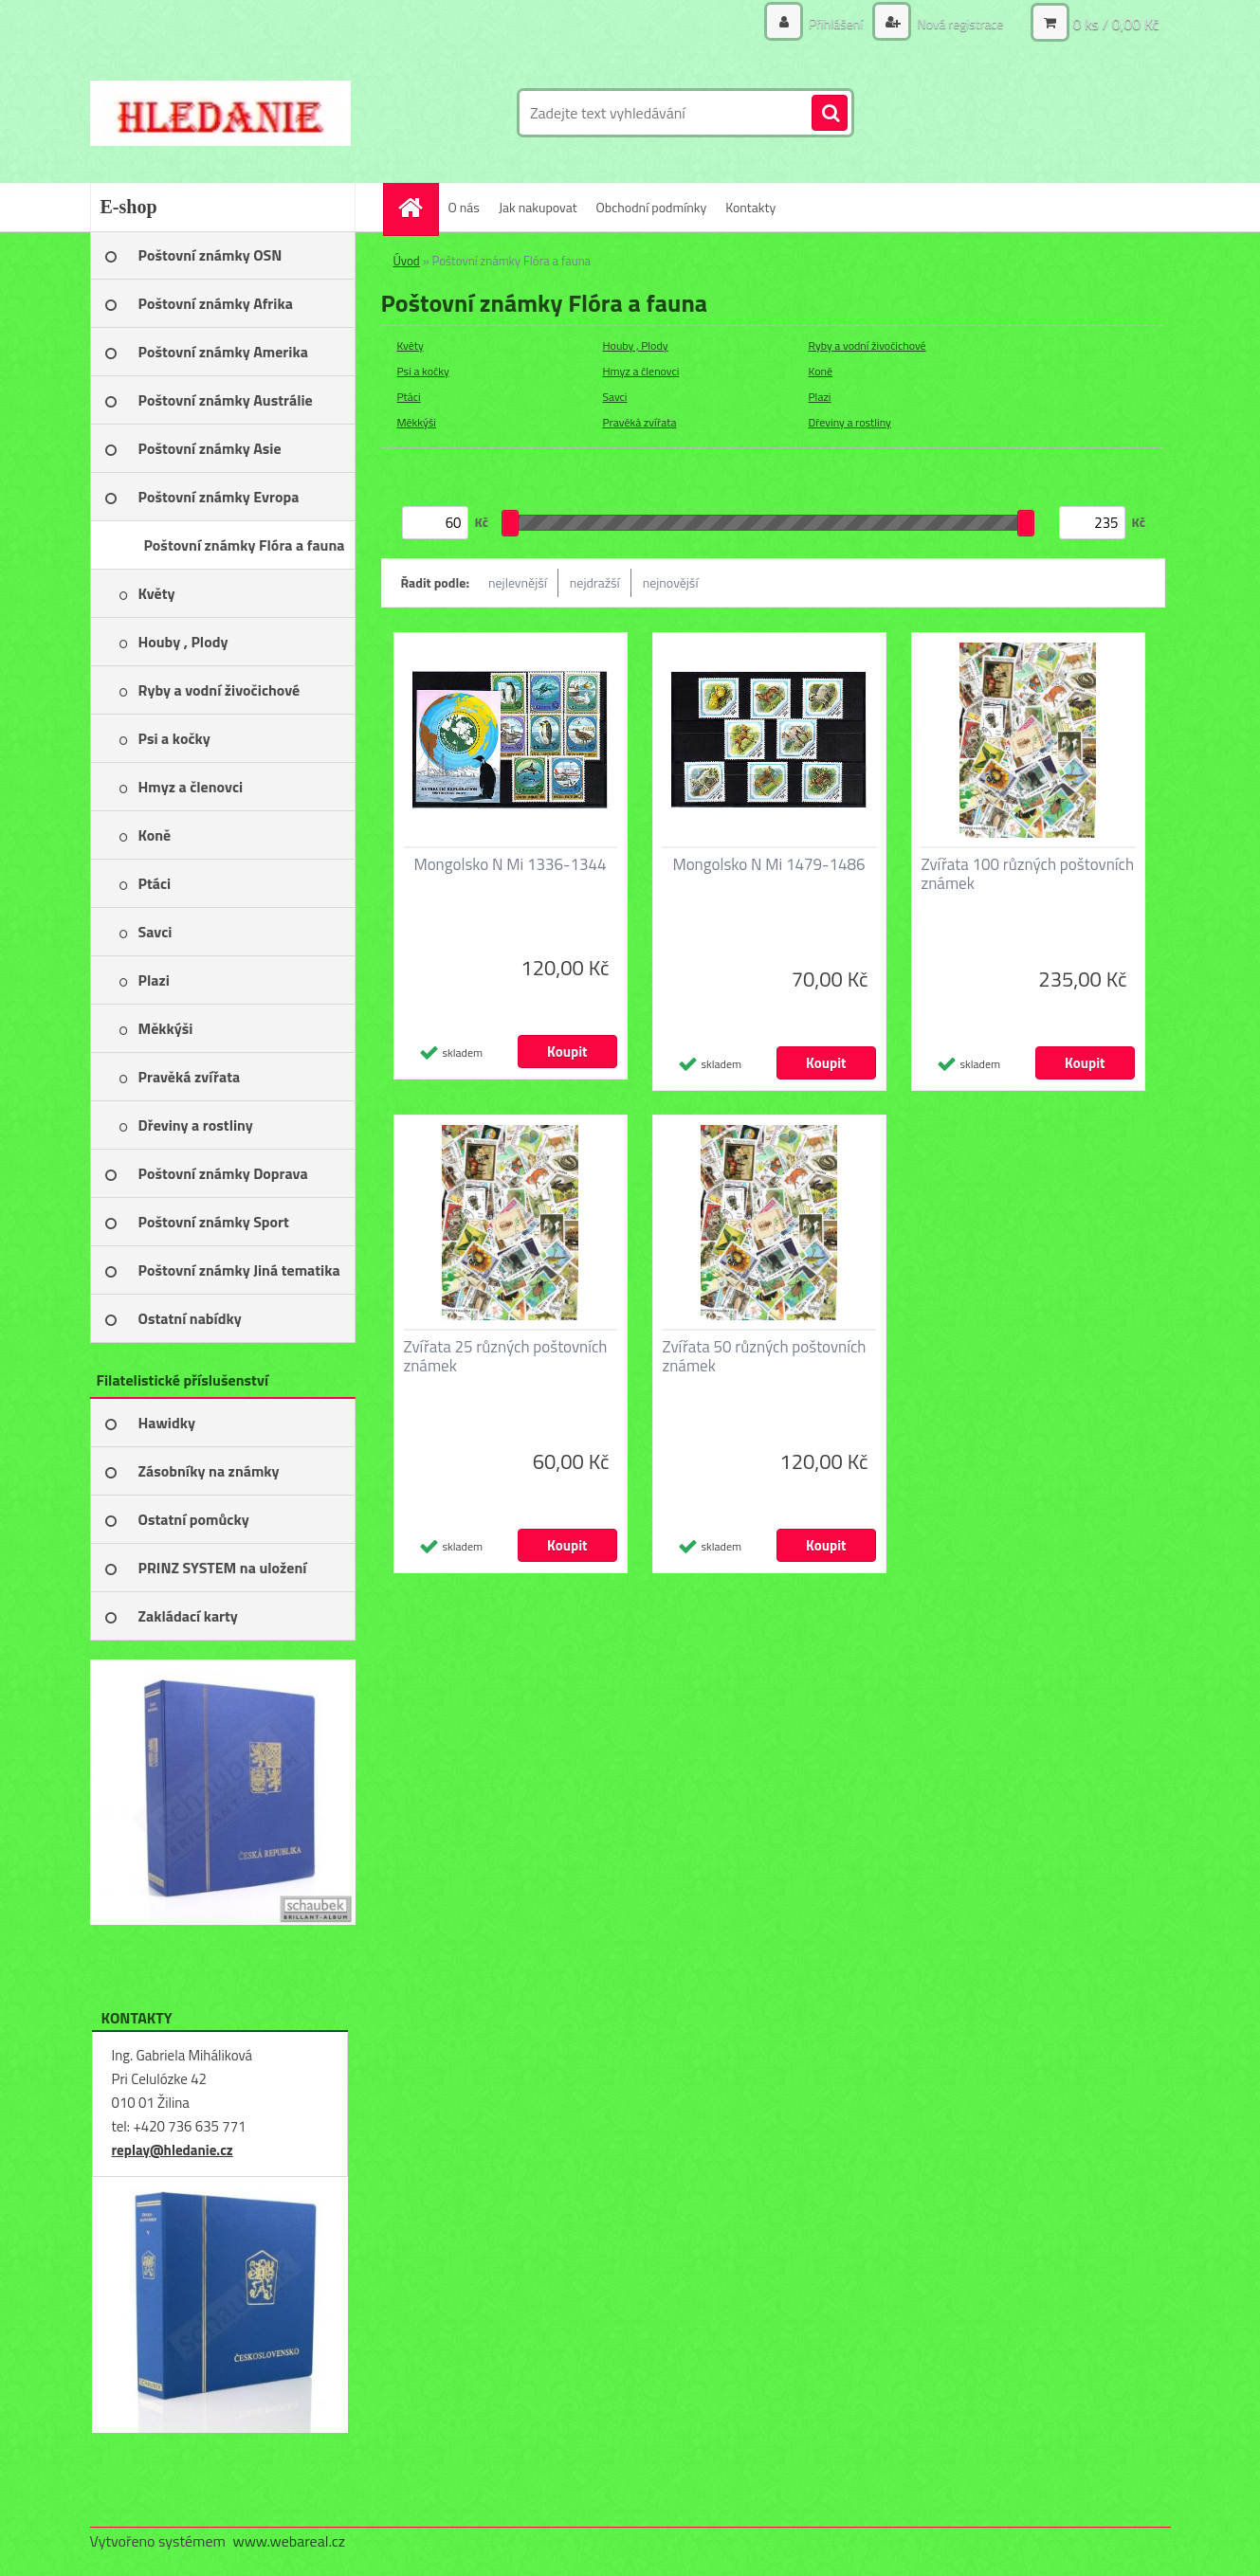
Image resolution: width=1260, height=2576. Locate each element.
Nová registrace (958, 23)
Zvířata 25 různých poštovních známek (506, 1356)
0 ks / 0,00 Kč (1115, 23)
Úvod (406, 260)
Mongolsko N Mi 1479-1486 (768, 864)
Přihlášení (836, 23)
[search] (830, 114)
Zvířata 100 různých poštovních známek (1028, 874)
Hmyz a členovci (641, 371)
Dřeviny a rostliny (850, 422)
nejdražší (595, 582)
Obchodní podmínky (651, 207)
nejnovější (671, 582)
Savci (615, 397)
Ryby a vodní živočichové (867, 345)
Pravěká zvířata (640, 422)
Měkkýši (417, 422)
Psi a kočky (423, 371)
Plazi (820, 397)
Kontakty (750, 207)
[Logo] (220, 112)
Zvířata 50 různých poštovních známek (765, 1356)
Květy (410, 345)
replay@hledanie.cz (172, 2150)
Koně (821, 371)
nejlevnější (517, 582)
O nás (464, 207)
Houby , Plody (635, 345)
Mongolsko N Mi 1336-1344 (509, 864)
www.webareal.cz (288, 2541)
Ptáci (409, 397)
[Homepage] (417, 207)
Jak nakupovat (538, 207)
